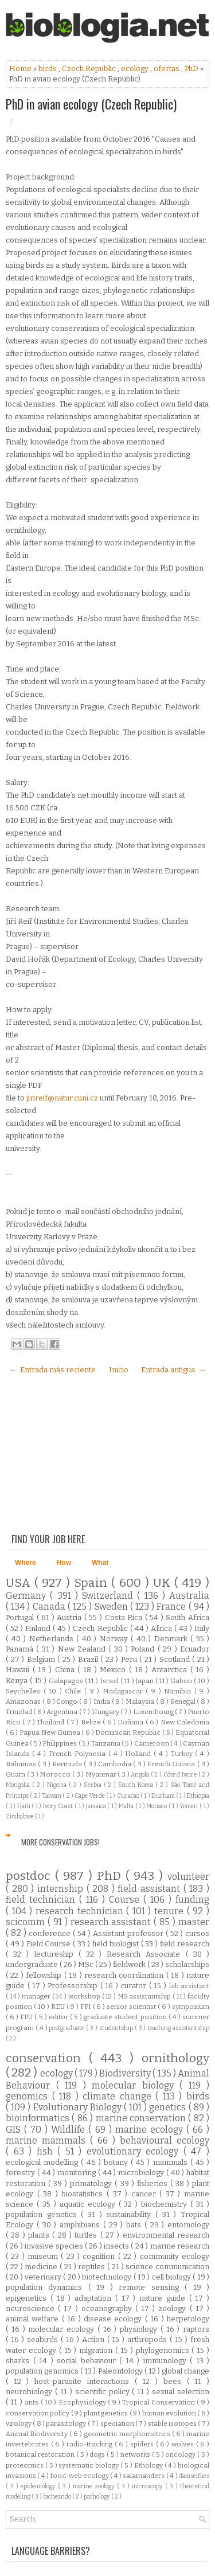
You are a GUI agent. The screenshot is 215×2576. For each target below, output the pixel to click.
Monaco (157, 1806)
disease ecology (114, 2319)
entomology (188, 2224)
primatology (92, 2183)
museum (44, 2256)
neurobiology (30, 2391)
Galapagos (67, 1681)
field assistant (150, 1888)
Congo (67, 1701)
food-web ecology (80, 2476)
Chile (74, 1691)
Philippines (60, 1743)
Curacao (128, 1796)
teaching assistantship (178, 2028)
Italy (201, 1628)
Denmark (172, 1638)
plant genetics (107, 2413)
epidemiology (39, 2486)
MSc (86, 1964)
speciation (117, 2423)
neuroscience (32, 2308)
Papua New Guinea (50, 1732)
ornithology (175, 2058)
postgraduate (67, 2028)
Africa (162, 1628)
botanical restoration (41, 2454)
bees (175, 2381)
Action (94, 2339)
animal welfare (34, 2319)
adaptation (95, 2298)
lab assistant (189, 1986)
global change (185, 2371)
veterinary (44, 2277)
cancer (145, 2193)
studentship (117, 2028)
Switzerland (109, 1595)
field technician (42, 1899)
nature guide (164, 2298)
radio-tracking (91, 2444)
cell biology (172, 2277)
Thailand (51, 1722)
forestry (21, 2172)
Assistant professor (129, 1933)
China (66, 1669)
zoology (173, 2308)
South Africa (187, 1617)
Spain (92, 1583)
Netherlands (53, 1638)
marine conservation (142, 2118)
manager (37, 1996)
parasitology (66, 2423)
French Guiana (172, 1764)
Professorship (74, 1985)
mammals (171, 2162)
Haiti (24, 1806)
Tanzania (106, 1743)
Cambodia (115, 1764)
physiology (140, 2329)
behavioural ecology (164, 2140)
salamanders (144, 2476)
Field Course (49, 1943)
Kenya (18, 1680)
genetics (168, 2107)
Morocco (56, 1774)
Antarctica (170, 1669)
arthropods (148, 2339)
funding (192, 1899)
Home (21, 68)
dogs (98, 2454)
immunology (166, 2360)
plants (40, 2235)
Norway (115, 1638)
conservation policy (38, 2413)
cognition (100, 2256)
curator (134, 1985)
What (100, 1563)
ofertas (167, 68)
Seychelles (25, 1691)
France (172, 1606)
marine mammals (48, 2140)
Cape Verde (90, 1796)
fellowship (45, 1975)
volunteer (188, 1876)
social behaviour (88, 2360)
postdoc (30, 1876)
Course (126, 1899)
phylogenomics (164, 2350)
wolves (183, 2444)
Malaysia (141, 1701)
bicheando (57, 2496)
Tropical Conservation (159, 2402)
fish (47, 2151)
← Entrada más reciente (52, 1369)
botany (117, 2162)
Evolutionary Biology (78, 2107)
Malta (127, 1806)
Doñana (131, 1722)
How (64, 1563)
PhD (192, 68)
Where (25, 1563)
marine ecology (150, 2129)
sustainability (130, 2214)
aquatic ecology (89, 2204)
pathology (97, 2496)
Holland (139, 1754)
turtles (87, 2235)
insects (117, 2246)
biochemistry (165, 2204)
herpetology (188, 2319)
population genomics (43, 2371)
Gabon (182, 1681)
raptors (196, 2329)
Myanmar (101, 1774)
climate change (119, 2096)
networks (136, 2454)
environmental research (166, 2235)
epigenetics (28, 2298)
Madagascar (124, 1691)
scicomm (27, 1922)
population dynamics (47, 2287)
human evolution (170, 2413)
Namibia (179, 1691)
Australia (189, 1595)
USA (20, 1583)
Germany (28, 1595)
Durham (163, 1796)
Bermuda (68, 1764)
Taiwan (52, 1796)
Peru (130, 1659)
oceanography (108, 2308)
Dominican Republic (128, 1732)
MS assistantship (145, 1996)
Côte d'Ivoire (180, 1774)
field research (184, 1943)
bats (135, 2224)
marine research (179, 2246)
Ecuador (194, 1649)
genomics (29, 2096)
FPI (86, 2007)
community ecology (174, 2256)
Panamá (21, 1649)
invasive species (55, 2246)
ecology (135, 68)
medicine (42, 2266)
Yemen (189, 1806)
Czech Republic (90, 68)
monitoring (77, 2172)
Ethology (149, 2465)
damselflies (194, 2476)
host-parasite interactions (84, 2381)
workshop (85, 1996)
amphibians (81, 2224)
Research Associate (146, 1954)
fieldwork (130, 1964)
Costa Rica (125, 1617)
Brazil (89, 1659)
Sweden (112, 1606)
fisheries (153, 2183)
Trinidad (19, 1712)
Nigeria (58, 1785)
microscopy (148, 2486)
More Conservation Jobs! (60, 1842)
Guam (16, 1774)
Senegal (183, 1701)
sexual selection (180, 2391)
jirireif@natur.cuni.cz (62, 1098)
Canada (50, 1606)
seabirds (44, 2339)
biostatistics (84, 2193)
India (102, 1701)
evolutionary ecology (135, 2151)
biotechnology (107, 2277)
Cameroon (152, 1743)
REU (59, 2007)
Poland (144, 1649)
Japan (145, 1681)
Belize (92, 1722)
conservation (47, 2058)
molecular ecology (62, 2329)
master (193, 1922)
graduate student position (126, 2017)
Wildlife (69, 2129)
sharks (19, 2360)
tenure (170, 1911)
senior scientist (132, 2007)
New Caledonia (185, 1722)
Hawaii (19, 1669)
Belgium (42, 1659)
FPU (27, 2017)
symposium (190, 2007)
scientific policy (103, 2391)
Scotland (176, 1659)
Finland (39, 1628)
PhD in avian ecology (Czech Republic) (91, 103)
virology (19, 2423)
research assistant (112, 1922)
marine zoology (95, 2486)
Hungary (106, 1712)
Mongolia (19, 1785)
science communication (167, 2266)
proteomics (25, 2465)
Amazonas (24, 1701)
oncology (181, 2454)
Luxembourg (154, 1712)
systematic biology (89, 2465)
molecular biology (135, 2085)
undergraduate (33, 1964)
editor (59, 2017)
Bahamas (22, 1764)
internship (62, 1888)
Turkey (183, 1754)
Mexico (114, 1669)
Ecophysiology (83, 2402)
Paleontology (121, 2371)
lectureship (56, 1954)
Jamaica (97, 1806)
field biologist (116, 1943)
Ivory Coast (59, 1806)
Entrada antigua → (173, 1369)
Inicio (118, 1369)
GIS (15, 2129)
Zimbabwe (20, 1816)
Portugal (21, 1617)
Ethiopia (198, 1796)
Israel (110, 1681)
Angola (141, 1774)
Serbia (94, 1785)
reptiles (92, 2266)
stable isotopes (173, 2423)
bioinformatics (39, 2118)
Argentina (62, 1712)
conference (51, 1933)
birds (48, 68)
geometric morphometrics (128, 2434)
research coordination (125, 1975)
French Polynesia (78, 1754)
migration (97, 2350)
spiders (143, 2444)
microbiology (142, 2172)
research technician (81, 1911)
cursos (197, 1933)
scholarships (187, 1964)
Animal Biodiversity (37, 2434)
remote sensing (152, 2287)
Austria (70, 1617)
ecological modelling (43, 2162)
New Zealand (83, 1649)
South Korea (136, 1785)
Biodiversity (126, 2073)
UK (163, 1583)
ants (32, 2402)
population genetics (43, 2214)
